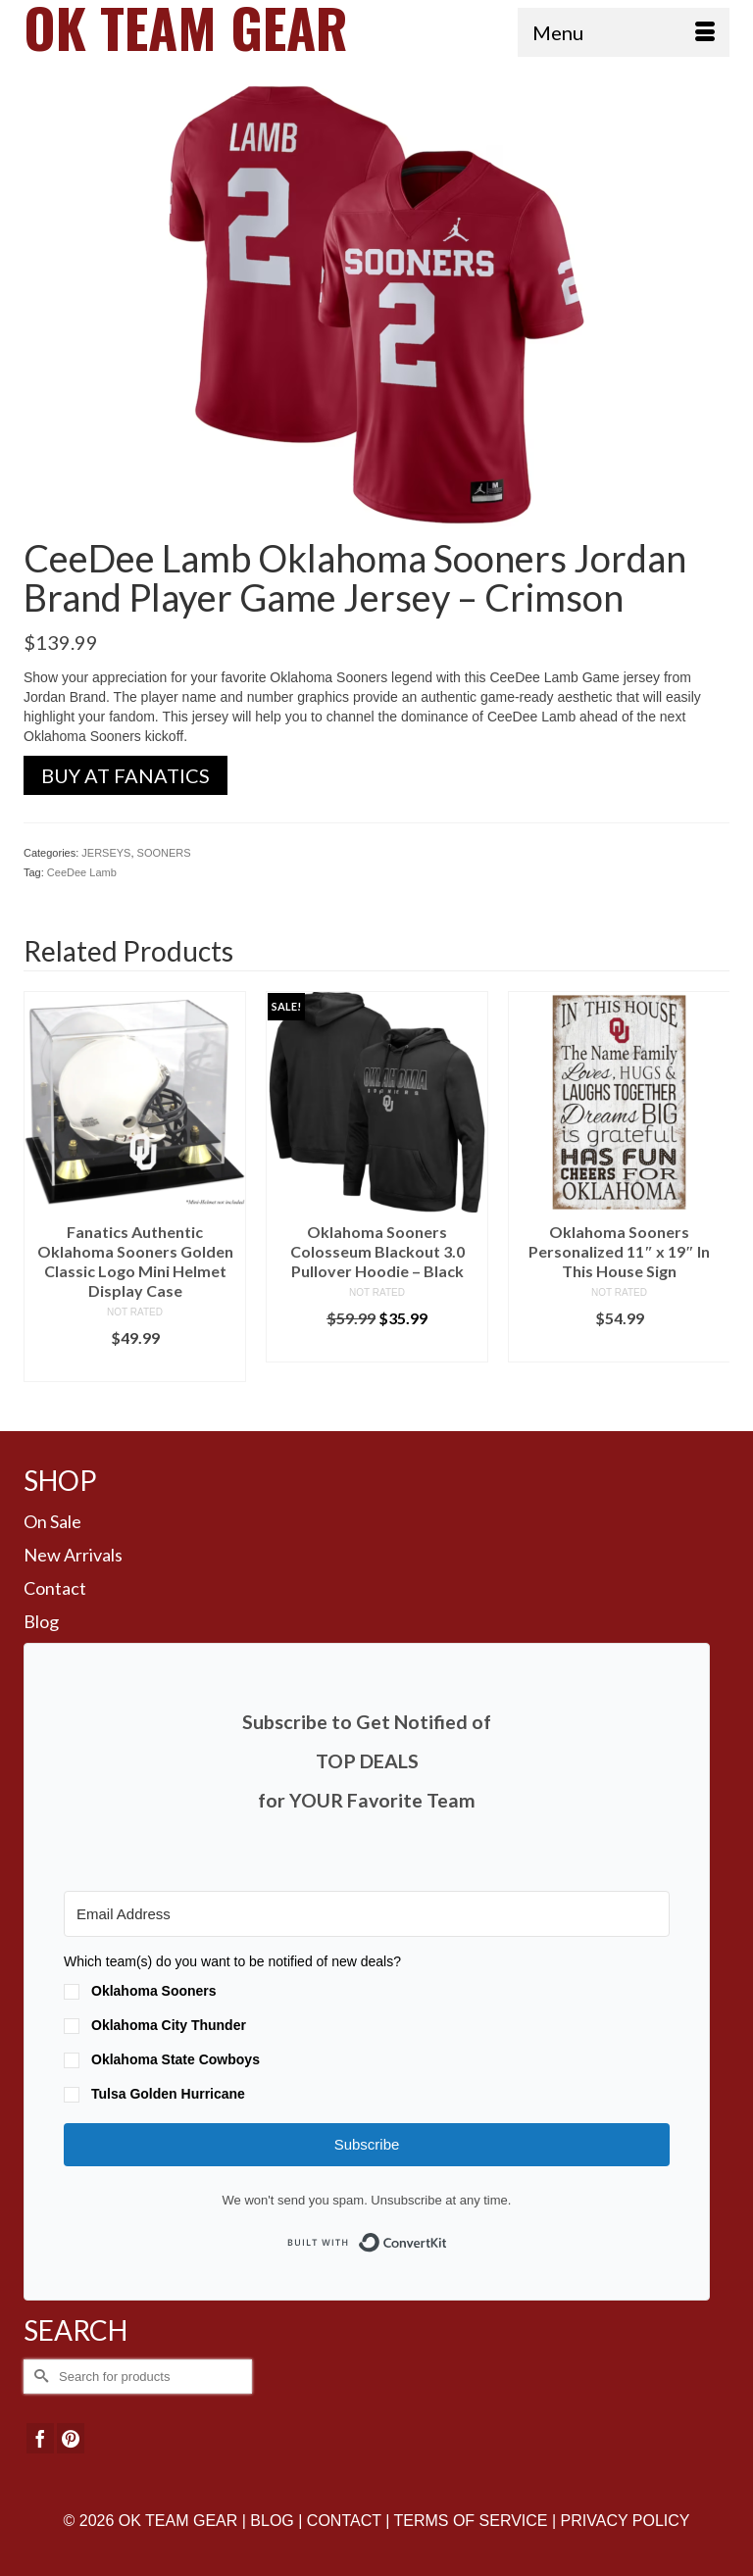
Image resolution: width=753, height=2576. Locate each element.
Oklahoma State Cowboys (175, 2059)
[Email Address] (367, 1914)
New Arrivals (73, 1554)
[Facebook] (40, 2438)
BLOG (271, 2520)
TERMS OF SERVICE (470, 2520)
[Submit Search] (38, 2376)
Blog (41, 1621)
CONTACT (344, 2520)
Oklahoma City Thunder (168, 2025)
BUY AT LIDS (377, 1347)
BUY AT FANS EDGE (135, 1367)
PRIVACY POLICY (625, 2520)
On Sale (52, 1521)
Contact (55, 1588)
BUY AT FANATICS (125, 775)
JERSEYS (105, 853)
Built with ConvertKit (447, 2236)
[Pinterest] (70, 2438)
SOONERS (164, 853)
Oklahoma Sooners (154, 1991)
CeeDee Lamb (82, 872)
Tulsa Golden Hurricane (168, 2094)
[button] (367, 2030)
